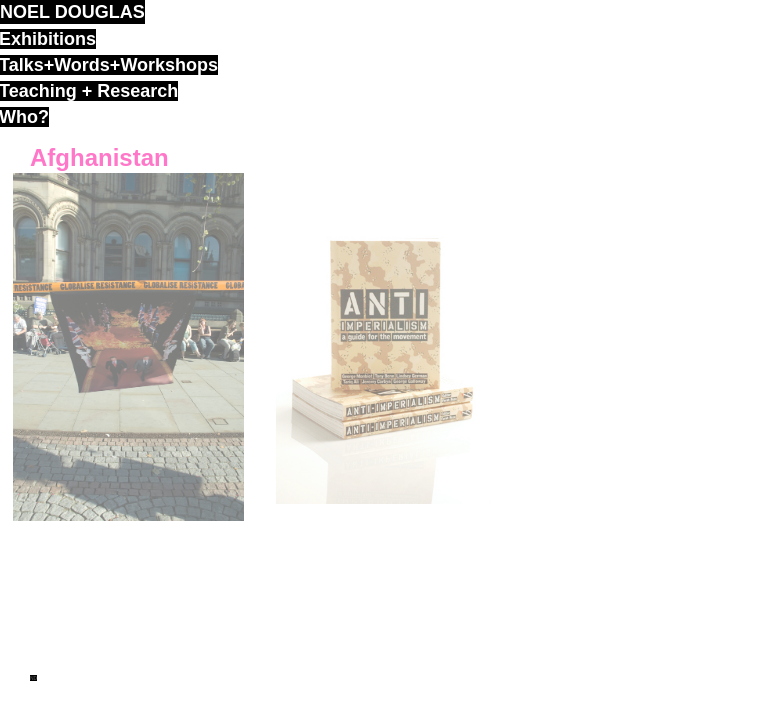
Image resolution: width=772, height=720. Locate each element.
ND (33, 678)
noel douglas (72, 12)
